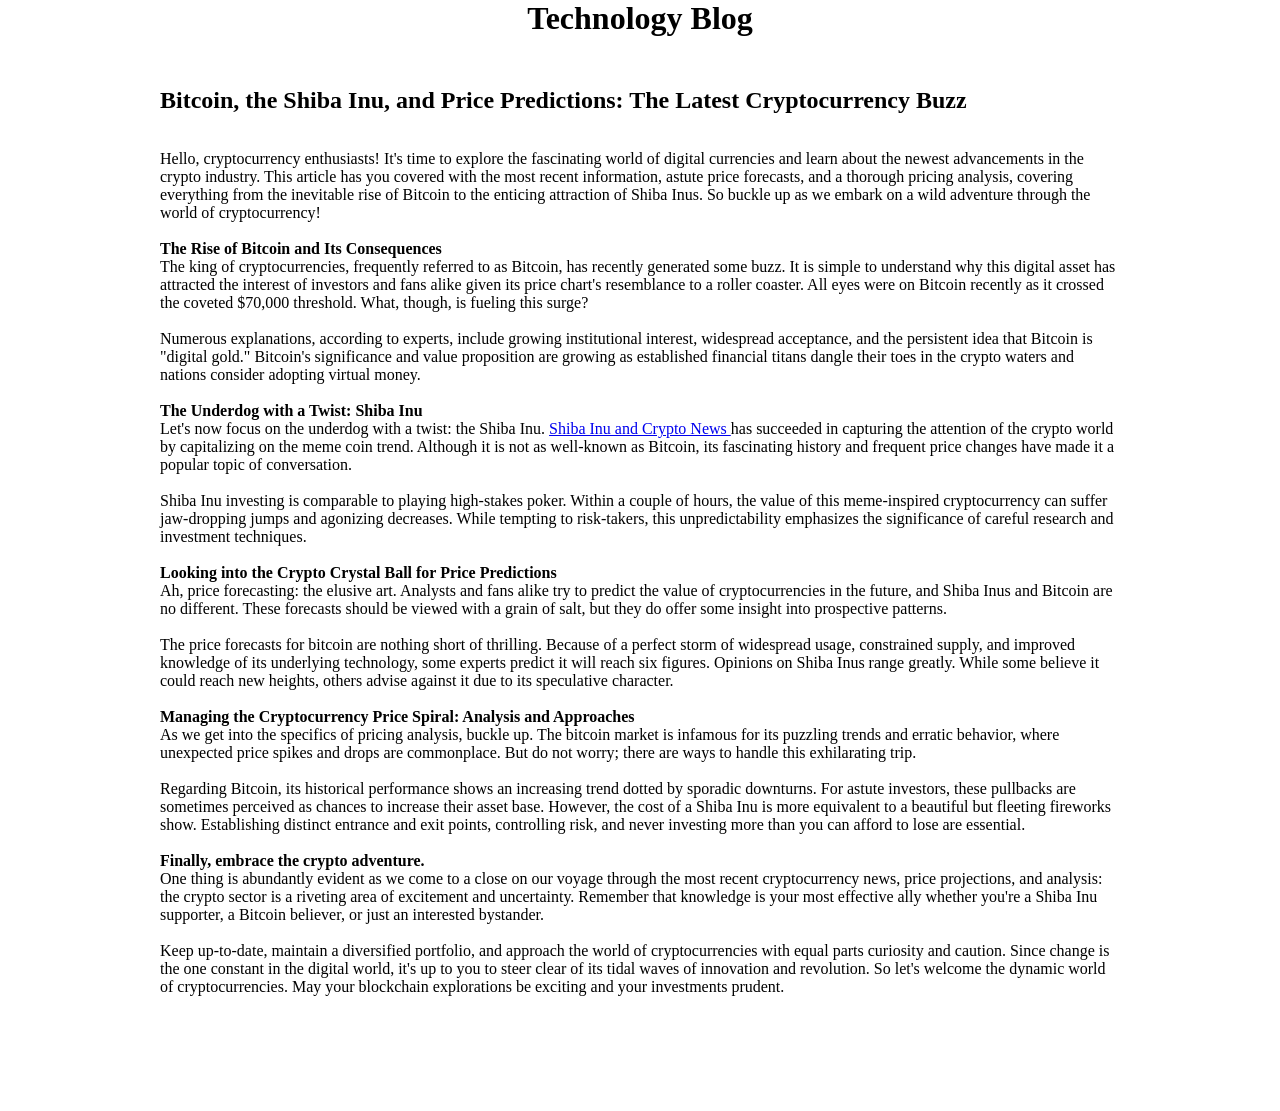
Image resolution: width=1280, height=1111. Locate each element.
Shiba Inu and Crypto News (640, 428)
